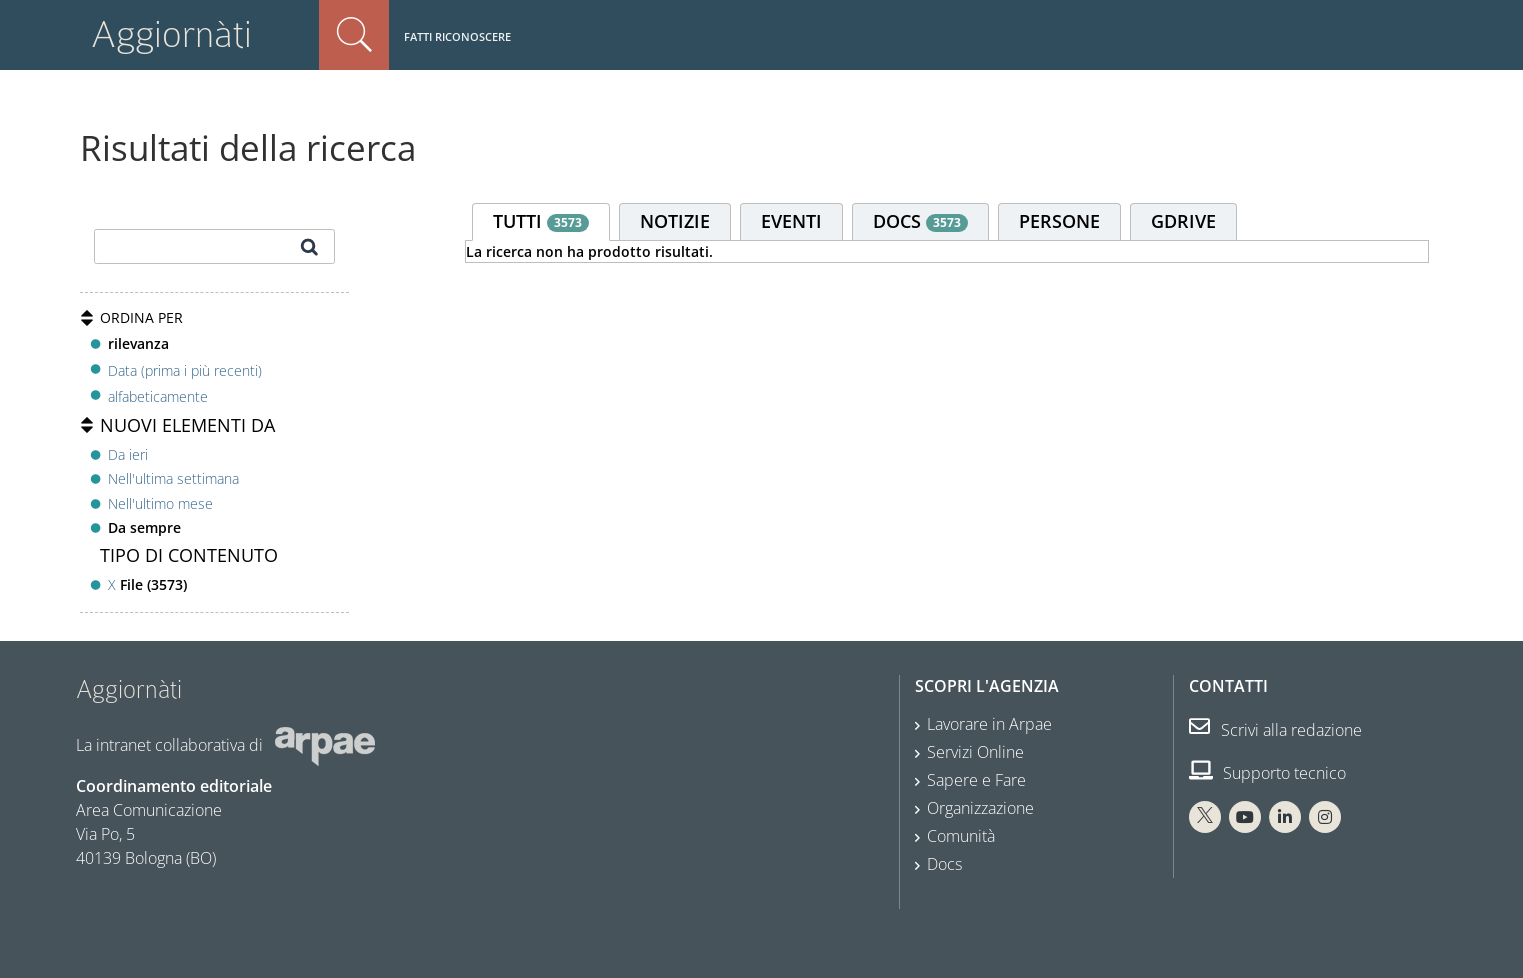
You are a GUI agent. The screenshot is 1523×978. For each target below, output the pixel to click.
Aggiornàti (171, 34)
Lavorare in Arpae (989, 724)
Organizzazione (980, 808)
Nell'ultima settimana (173, 478)
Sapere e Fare (976, 780)
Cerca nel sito (354, 35)
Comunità (961, 836)
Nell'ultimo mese (160, 503)
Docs (944, 864)
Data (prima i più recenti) (185, 369)
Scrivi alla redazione (1275, 730)
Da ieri (128, 454)
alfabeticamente (158, 396)
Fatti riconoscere (457, 36)
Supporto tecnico (1267, 773)
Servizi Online (975, 752)
